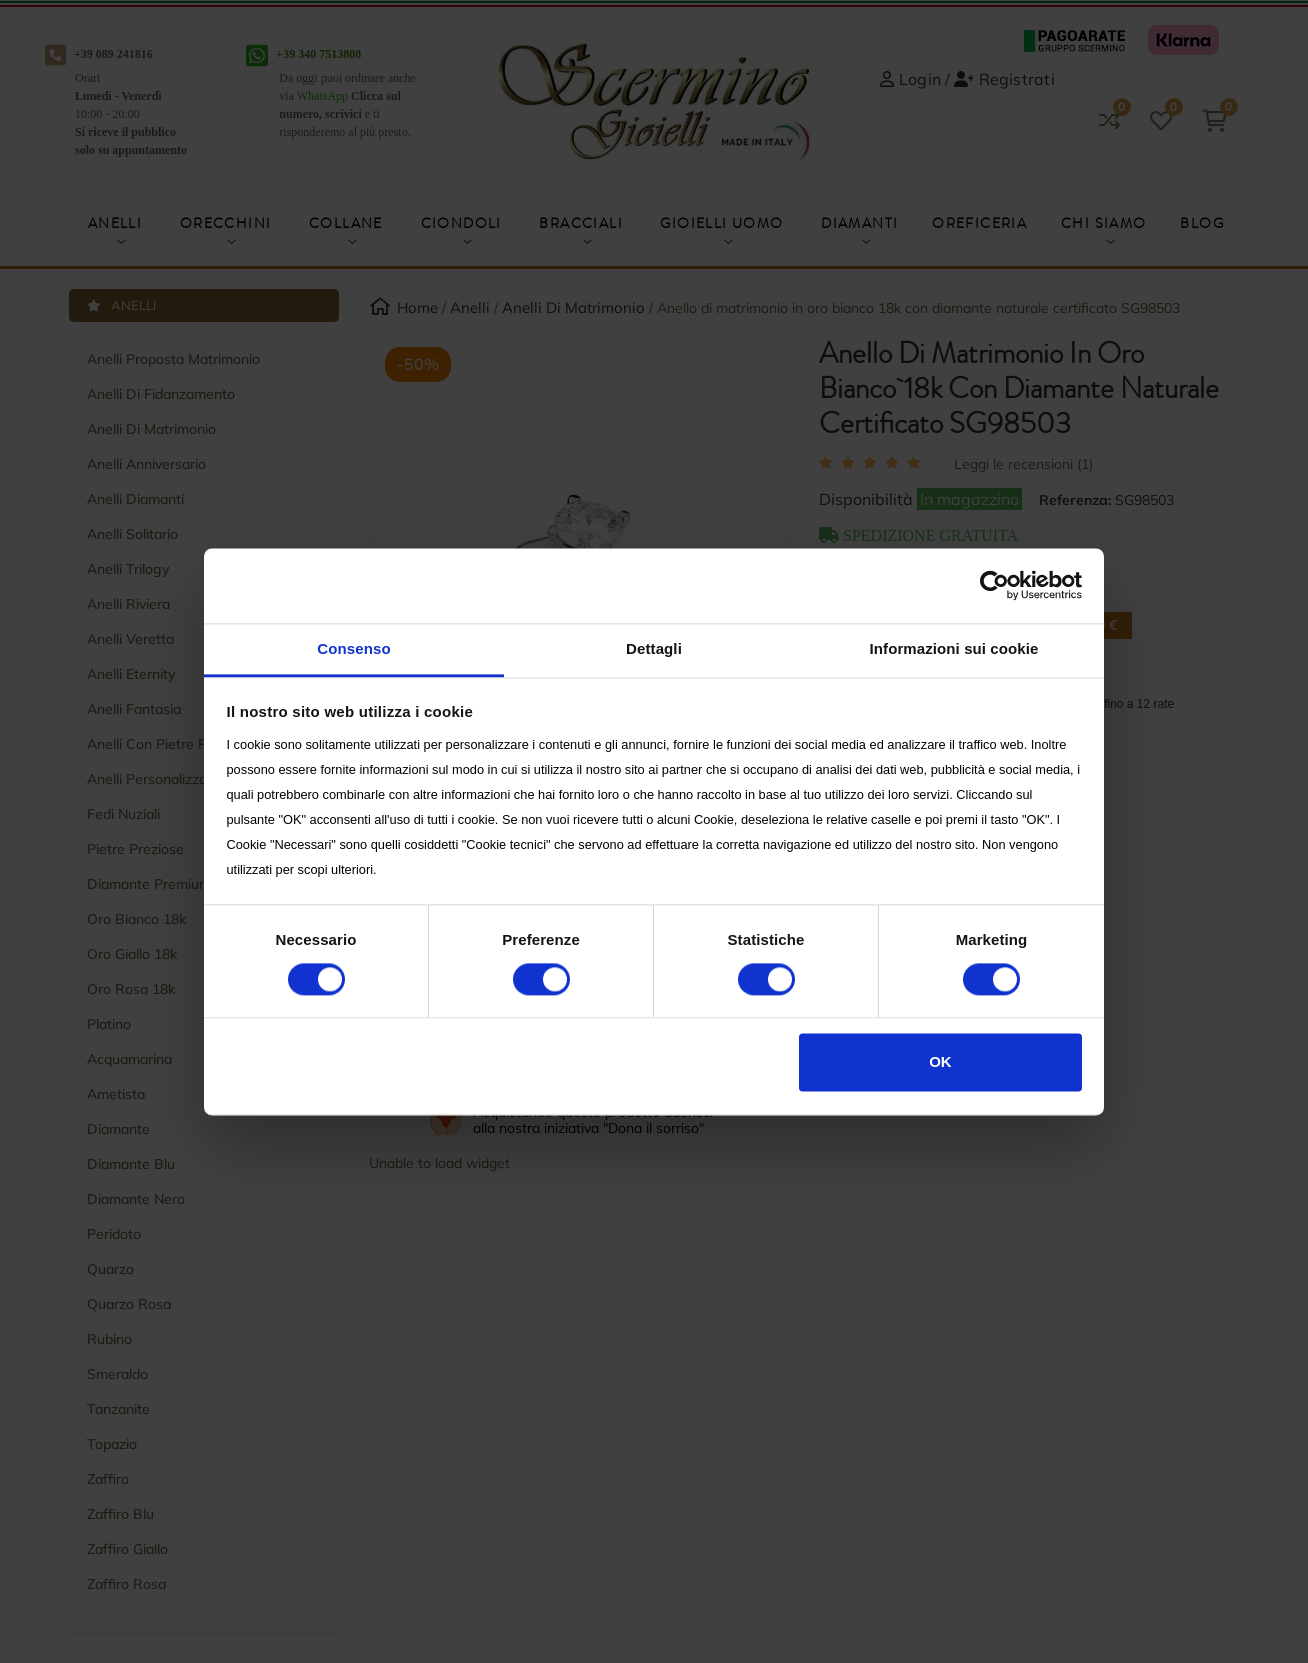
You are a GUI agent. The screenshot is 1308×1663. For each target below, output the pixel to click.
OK (940, 1062)
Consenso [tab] (353, 648)
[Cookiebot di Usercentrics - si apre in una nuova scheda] (994, 585)
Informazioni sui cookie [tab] (954, 648)
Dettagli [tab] (654, 648)
